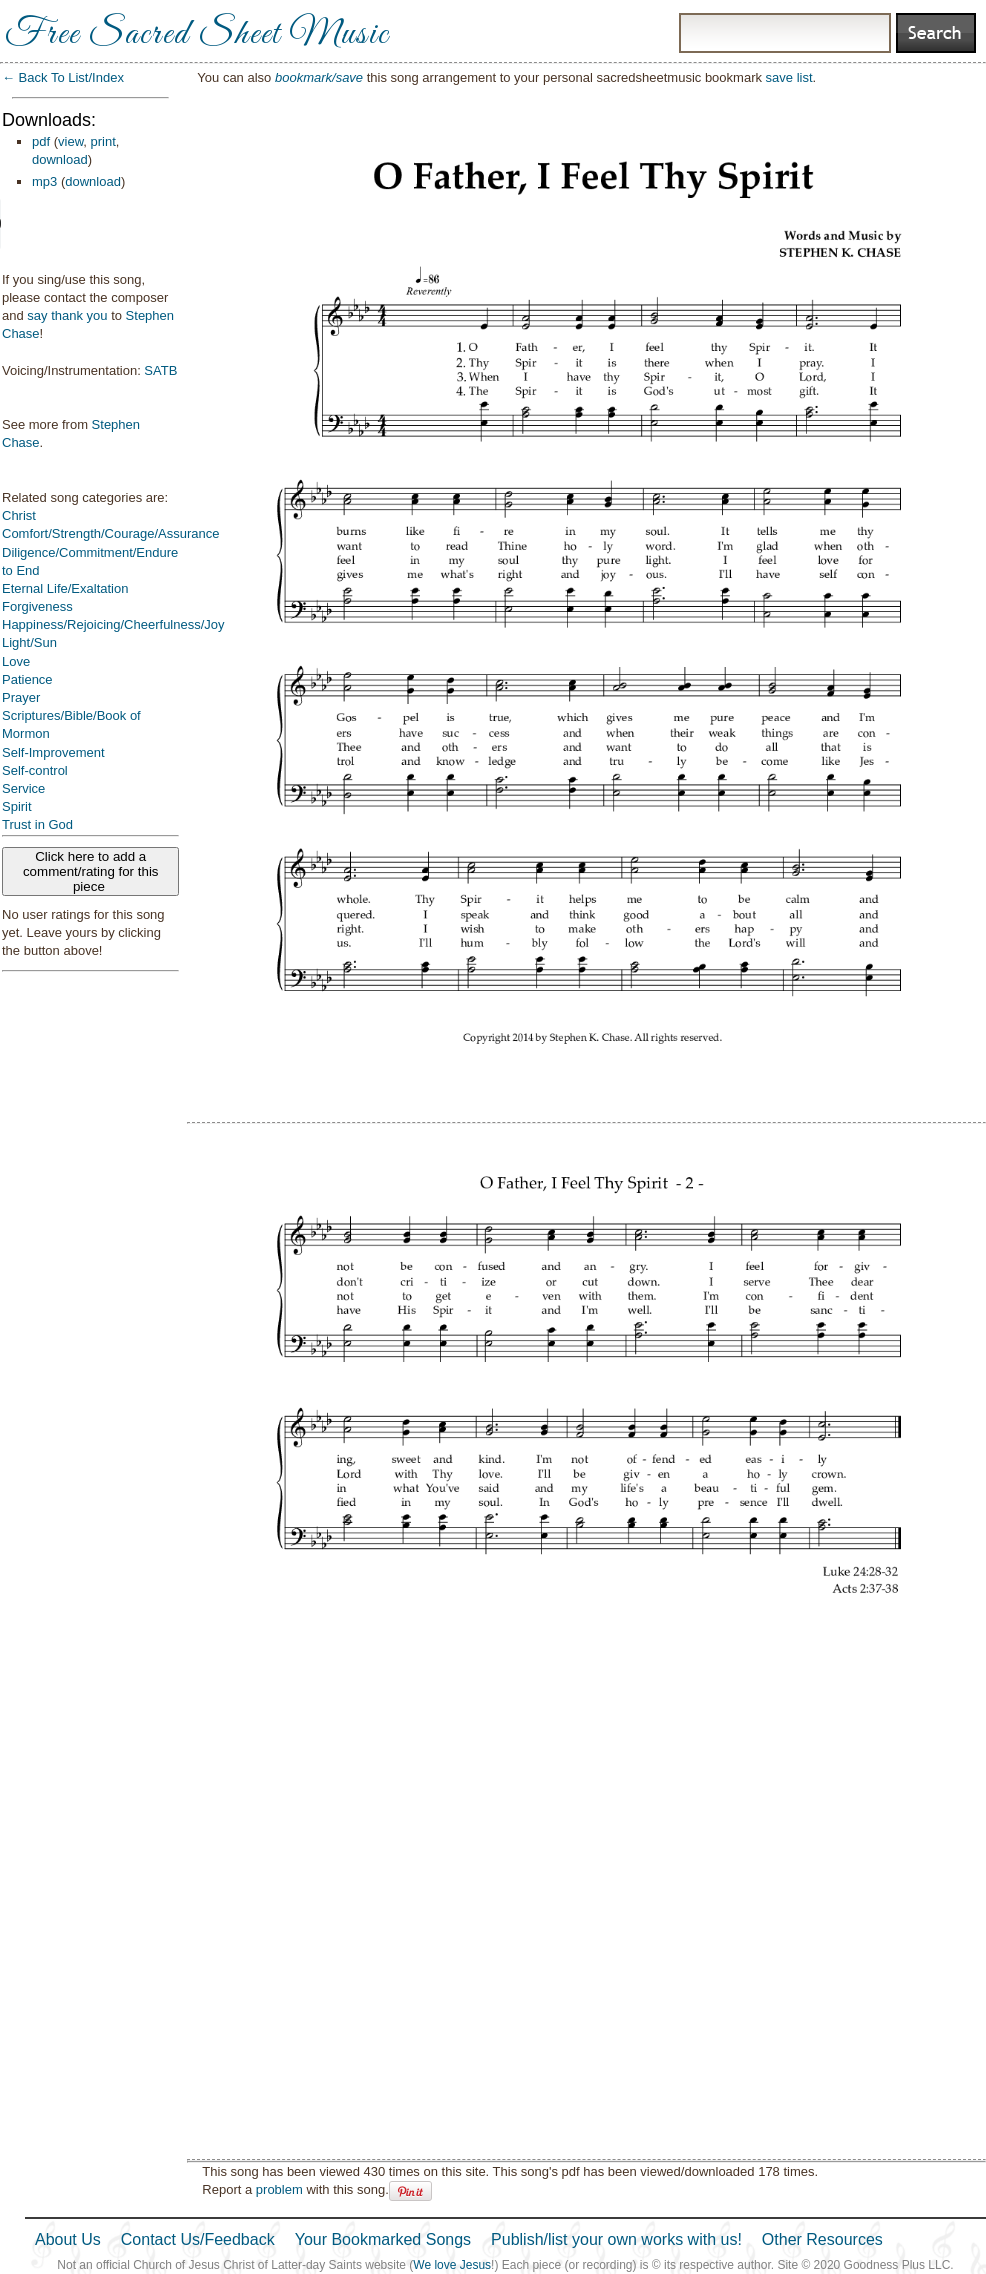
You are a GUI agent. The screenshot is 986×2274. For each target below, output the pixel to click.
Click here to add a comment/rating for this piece (91, 871)
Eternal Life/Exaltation (65, 588)
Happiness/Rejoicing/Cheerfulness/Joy (113, 624)
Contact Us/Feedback (198, 2239)
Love (16, 661)
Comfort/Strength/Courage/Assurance (111, 533)
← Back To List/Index (63, 77)
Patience (27, 679)
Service (23, 788)
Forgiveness (37, 606)
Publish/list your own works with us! (616, 2239)
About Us (68, 2239)
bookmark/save (319, 77)
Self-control (35, 770)
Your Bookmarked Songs (383, 2239)
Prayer (21, 697)
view (70, 141)
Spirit (17, 806)
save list (789, 77)
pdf (41, 141)
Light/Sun (29, 642)
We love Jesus (452, 2265)
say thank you (67, 315)
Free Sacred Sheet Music (197, 35)
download (60, 159)
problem (279, 2189)
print (103, 141)
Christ (19, 515)
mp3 (44, 181)
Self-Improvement (53, 752)
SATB (160, 370)
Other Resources (822, 2239)
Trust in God (37, 824)
